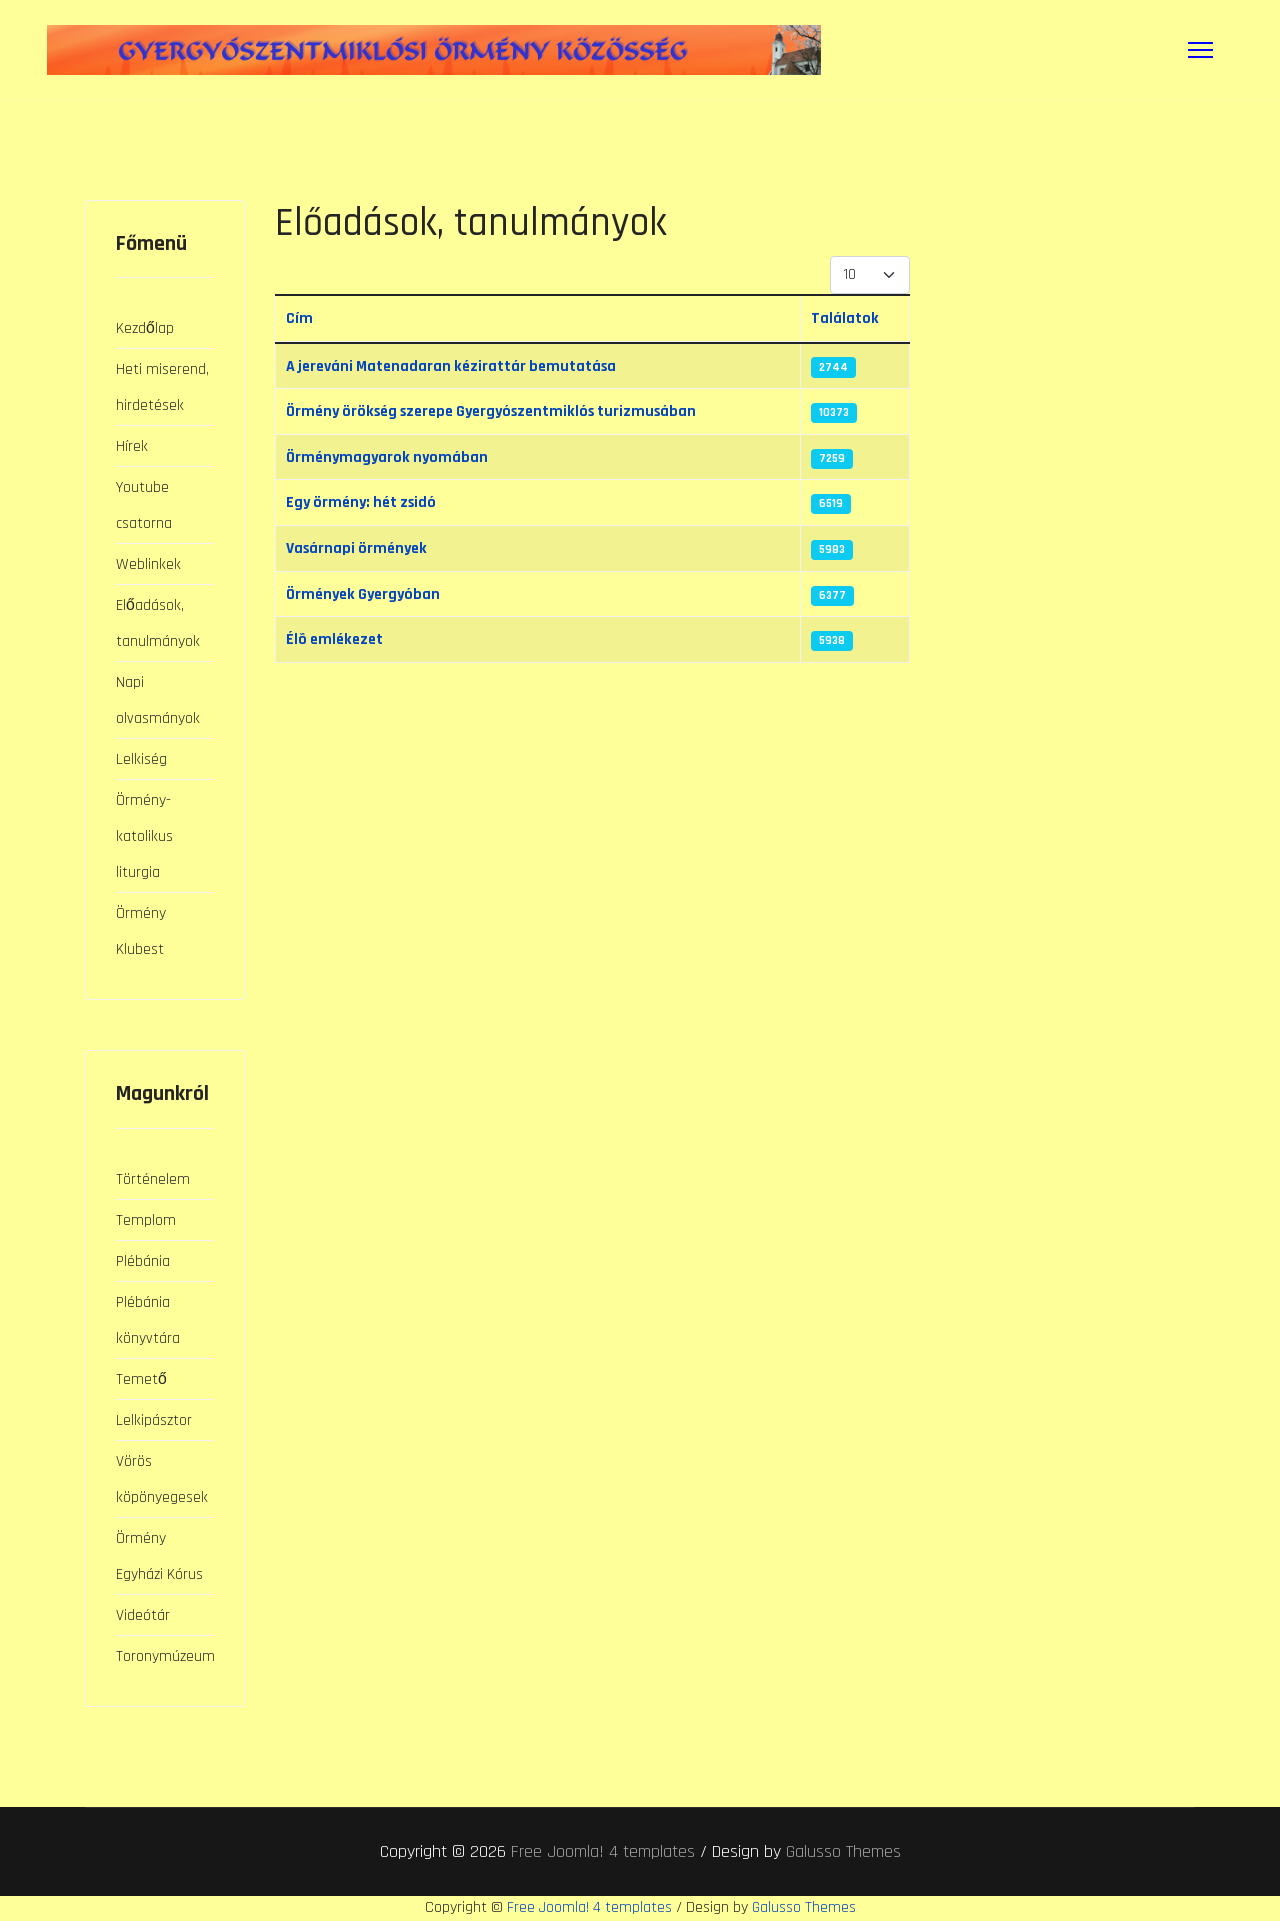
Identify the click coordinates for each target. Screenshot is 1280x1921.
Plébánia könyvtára (148, 1319)
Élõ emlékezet (337, 641)
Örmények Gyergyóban (366, 595)
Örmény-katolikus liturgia (144, 835)
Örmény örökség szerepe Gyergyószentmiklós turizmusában (503, 411)
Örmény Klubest (141, 930)
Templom (146, 1219)
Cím (299, 317)
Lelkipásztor (154, 1419)
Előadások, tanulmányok (158, 622)
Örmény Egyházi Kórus (159, 1555)
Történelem (153, 1178)
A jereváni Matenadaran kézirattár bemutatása (457, 365)
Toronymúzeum (165, 1655)
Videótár (143, 1614)
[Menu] (1200, 50)
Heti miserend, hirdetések (162, 386)
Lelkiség (141, 758)
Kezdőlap (145, 327)
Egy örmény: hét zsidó (365, 503)
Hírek (132, 445)
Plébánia (143, 1260)
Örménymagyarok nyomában (389, 457)
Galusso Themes (843, 1851)
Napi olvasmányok (158, 699)
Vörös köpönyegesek (162, 1478)
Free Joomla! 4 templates (603, 1851)
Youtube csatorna (144, 504)
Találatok (850, 317)
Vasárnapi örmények (359, 549)
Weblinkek (148, 563)
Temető (141, 1378)
